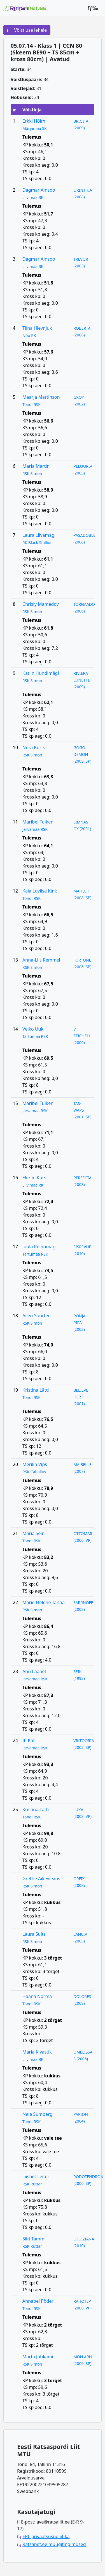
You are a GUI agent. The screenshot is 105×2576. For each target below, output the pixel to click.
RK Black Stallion (37, 542)
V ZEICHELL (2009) (82, 1035)
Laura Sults (34, 1934)
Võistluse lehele (27, 30)
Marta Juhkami (37, 2357)
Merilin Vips (34, 1464)
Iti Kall (29, 1740)
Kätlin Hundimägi (40, 673)
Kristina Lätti (35, 1390)
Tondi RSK (31, 404)
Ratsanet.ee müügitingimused (54, 2544)
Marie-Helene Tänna (43, 1602)
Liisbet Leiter (35, 2176)
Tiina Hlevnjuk (37, 328)
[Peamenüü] (93, 8)
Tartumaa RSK (35, 1036)
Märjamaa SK (34, 128)
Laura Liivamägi (38, 535)
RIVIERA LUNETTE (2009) (81, 680)
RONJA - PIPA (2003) (80, 1322)
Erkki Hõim (33, 121)
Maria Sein (33, 1533)
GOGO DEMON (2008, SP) (82, 754)
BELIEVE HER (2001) (80, 1396)
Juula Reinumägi (39, 1247)
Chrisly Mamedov (40, 604)
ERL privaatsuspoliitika (45, 2536)
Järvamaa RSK (35, 829)
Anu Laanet (34, 1671)
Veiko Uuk (32, 1029)
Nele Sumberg (37, 2114)
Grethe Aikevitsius (41, 1878)
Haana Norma (37, 1996)
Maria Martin (36, 466)
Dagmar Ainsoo (38, 190)
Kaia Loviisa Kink (39, 891)
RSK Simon (32, 473)
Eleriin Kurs (34, 1178)
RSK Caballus (34, 1471)
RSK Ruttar (32, 2184)
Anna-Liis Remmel (41, 960)
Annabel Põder (37, 2301)
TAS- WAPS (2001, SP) (82, 1110)
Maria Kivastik (37, 2052)
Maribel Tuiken (37, 822)
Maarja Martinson (41, 397)
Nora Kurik (33, 747)
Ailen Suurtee (36, 1316)
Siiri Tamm (33, 2239)
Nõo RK (29, 335)
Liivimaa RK (32, 197)
